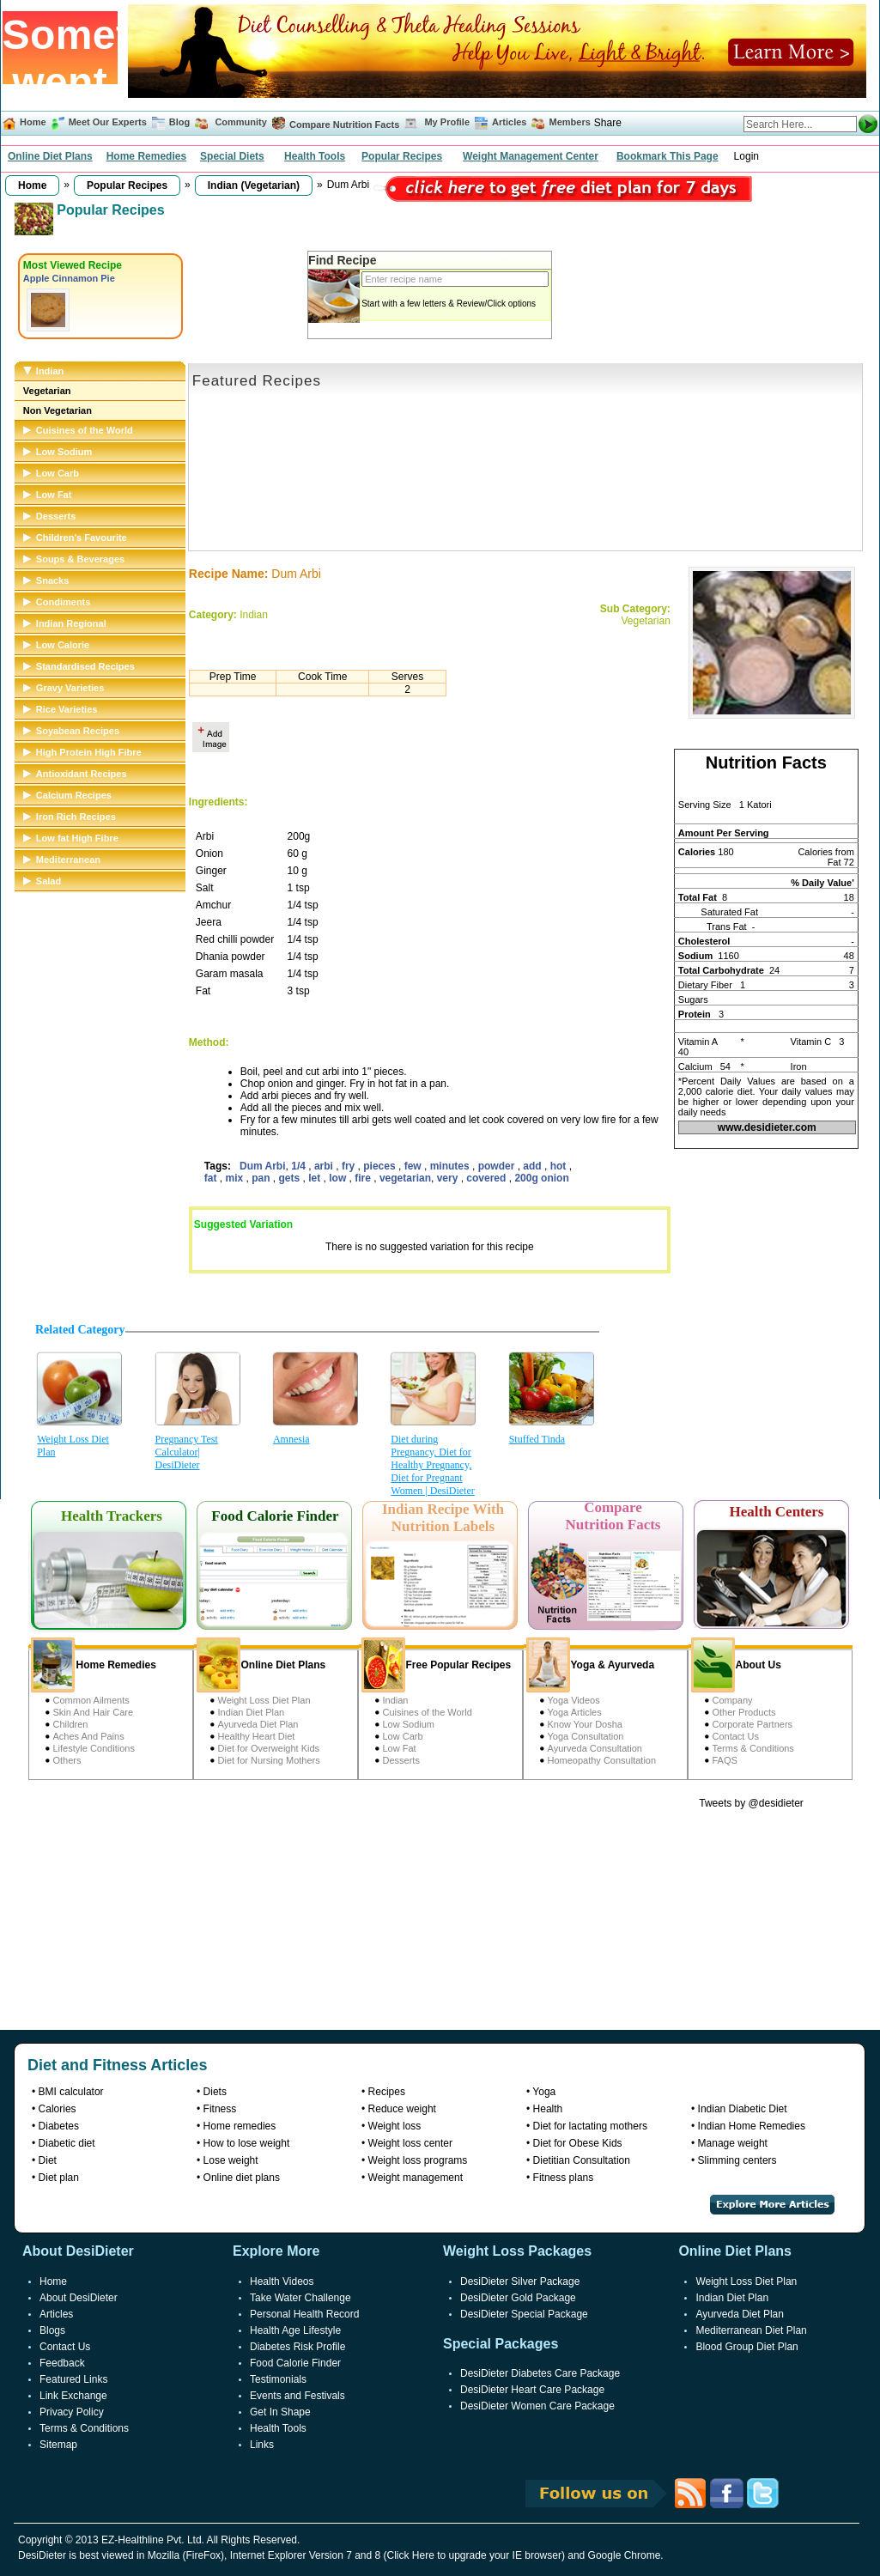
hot (559, 1166)
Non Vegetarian (57, 410)
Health (548, 2109)
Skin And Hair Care (93, 1712)
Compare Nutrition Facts (344, 124)
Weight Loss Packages (517, 2251)
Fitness (220, 2109)
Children (70, 1724)
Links (262, 2445)
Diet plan (59, 2178)
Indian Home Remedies (751, 2126)
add (533, 1166)
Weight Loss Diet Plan (73, 1445)
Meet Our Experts (108, 122)
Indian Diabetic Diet (742, 2109)
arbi (325, 1166)
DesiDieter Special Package (524, 2314)
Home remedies (239, 2126)
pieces (380, 1166)
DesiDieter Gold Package (518, 2298)
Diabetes (59, 2126)
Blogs (52, 2330)
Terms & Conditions (753, 1748)
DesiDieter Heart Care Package (532, 2390)
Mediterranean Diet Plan (750, 2330)
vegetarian (405, 1178)
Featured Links (73, 2379)
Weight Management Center (530, 156)
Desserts (401, 1760)
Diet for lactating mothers (590, 2126)
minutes (451, 1166)
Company (733, 1700)
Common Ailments (91, 1700)
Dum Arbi (263, 1166)
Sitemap (58, 2445)
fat (212, 1178)
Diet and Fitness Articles (117, 2065)
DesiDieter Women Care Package (537, 2406)
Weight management (416, 2178)
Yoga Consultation (586, 1736)
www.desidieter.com (767, 1127)
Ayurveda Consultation (595, 1748)
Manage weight (733, 2143)
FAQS (725, 1760)
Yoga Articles (575, 1712)
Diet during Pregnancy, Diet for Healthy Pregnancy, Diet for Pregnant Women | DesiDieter (432, 1465)
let (315, 1178)
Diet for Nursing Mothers (269, 1760)
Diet (48, 2160)
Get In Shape (280, 2412)
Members (570, 122)
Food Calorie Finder (295, 2363)
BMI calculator (71, 2092)
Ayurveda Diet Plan (258, 1724)
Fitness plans (563, 2178)
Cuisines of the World (427, 1712)
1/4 (299, 1166)
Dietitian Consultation (581, 2160)
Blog (179, 122)
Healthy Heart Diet (256, 1736)
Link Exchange (73, 2396)
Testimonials (278, 2379)
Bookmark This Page (667, 156)
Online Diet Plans (50, 156)
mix (236, 1178)
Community (239, 122)
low (339, 1178)
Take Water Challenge (300, 2298)
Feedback (62, 2363)
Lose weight (230, 2160)
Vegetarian (47, 391)
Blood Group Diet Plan (746, 2347)
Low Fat (399, 1748)
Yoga (543, 2092)
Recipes (386, 2092)
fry (350, 1166)
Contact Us (736, 1736)
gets (291, 1178)
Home (33, 122)
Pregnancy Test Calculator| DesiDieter (186, 1452)
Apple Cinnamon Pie (69, 278)
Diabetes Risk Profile (297, 2347)
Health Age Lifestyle (295, 2330)
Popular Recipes (401, 156)
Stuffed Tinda (537, 1439)
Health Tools (314, 156)
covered (487, 1178)
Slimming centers (737, 2160)
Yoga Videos (574, 1700)
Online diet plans (241, 2178)
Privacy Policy (71, 2412)
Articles (509, 122)
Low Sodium (409, 1724)
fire (364, 1178)
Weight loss (395, 2126)
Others (67, 1760)
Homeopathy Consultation (602, 1760)
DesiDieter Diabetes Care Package (540, 2373)
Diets (215, 2092)
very (449, 1178)
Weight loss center (410, 2143)
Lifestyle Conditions (94, 1748)
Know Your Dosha (585, 1724)
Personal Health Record (304, 2314)
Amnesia (291, 1439)
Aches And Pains (88, 1736)
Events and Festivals (297, 2396)
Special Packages (500, 2343)
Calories (57, 2109)
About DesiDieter (78, 2298)
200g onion (541, 1178)
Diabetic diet (67, 2143)
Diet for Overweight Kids (269, 1748)
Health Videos (282, 2281)
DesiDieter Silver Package (520, 2281)
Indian (396, 1700)
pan (262, 1178)
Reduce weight (402, 2109)
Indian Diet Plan (251, 1712)
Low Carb (403, 1736)
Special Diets (232, 156)
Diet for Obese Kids (577, 2143)
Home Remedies (146, 156)
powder (498, 1166)
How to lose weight (246, 2143)
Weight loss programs (418, 2160)
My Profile (447, 122)
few (414, 1166)
